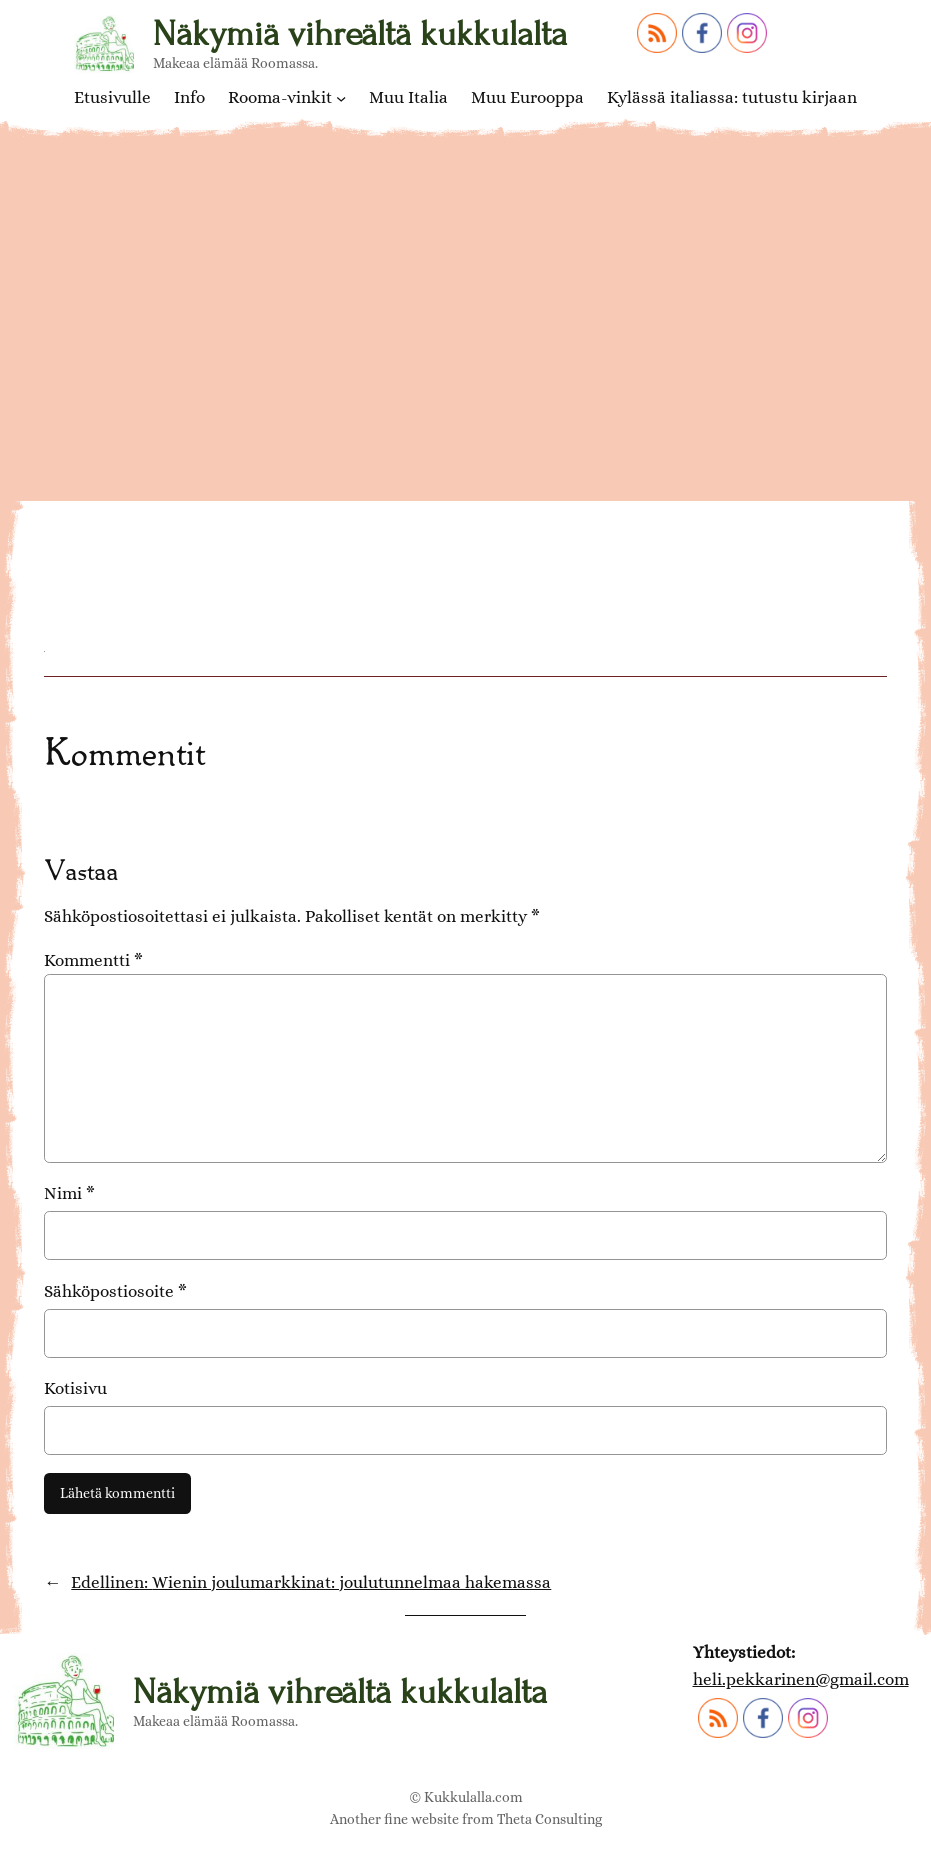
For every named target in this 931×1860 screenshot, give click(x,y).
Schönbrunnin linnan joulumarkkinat (343, 506)
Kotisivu (75, 1388)
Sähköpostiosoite (115, 1291)
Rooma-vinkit (280, 97)
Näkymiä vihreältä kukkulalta (360, 34)
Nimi (69, 1193)
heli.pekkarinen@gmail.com (801, 1679)
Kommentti (93, 960)
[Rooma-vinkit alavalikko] (341, 98)
